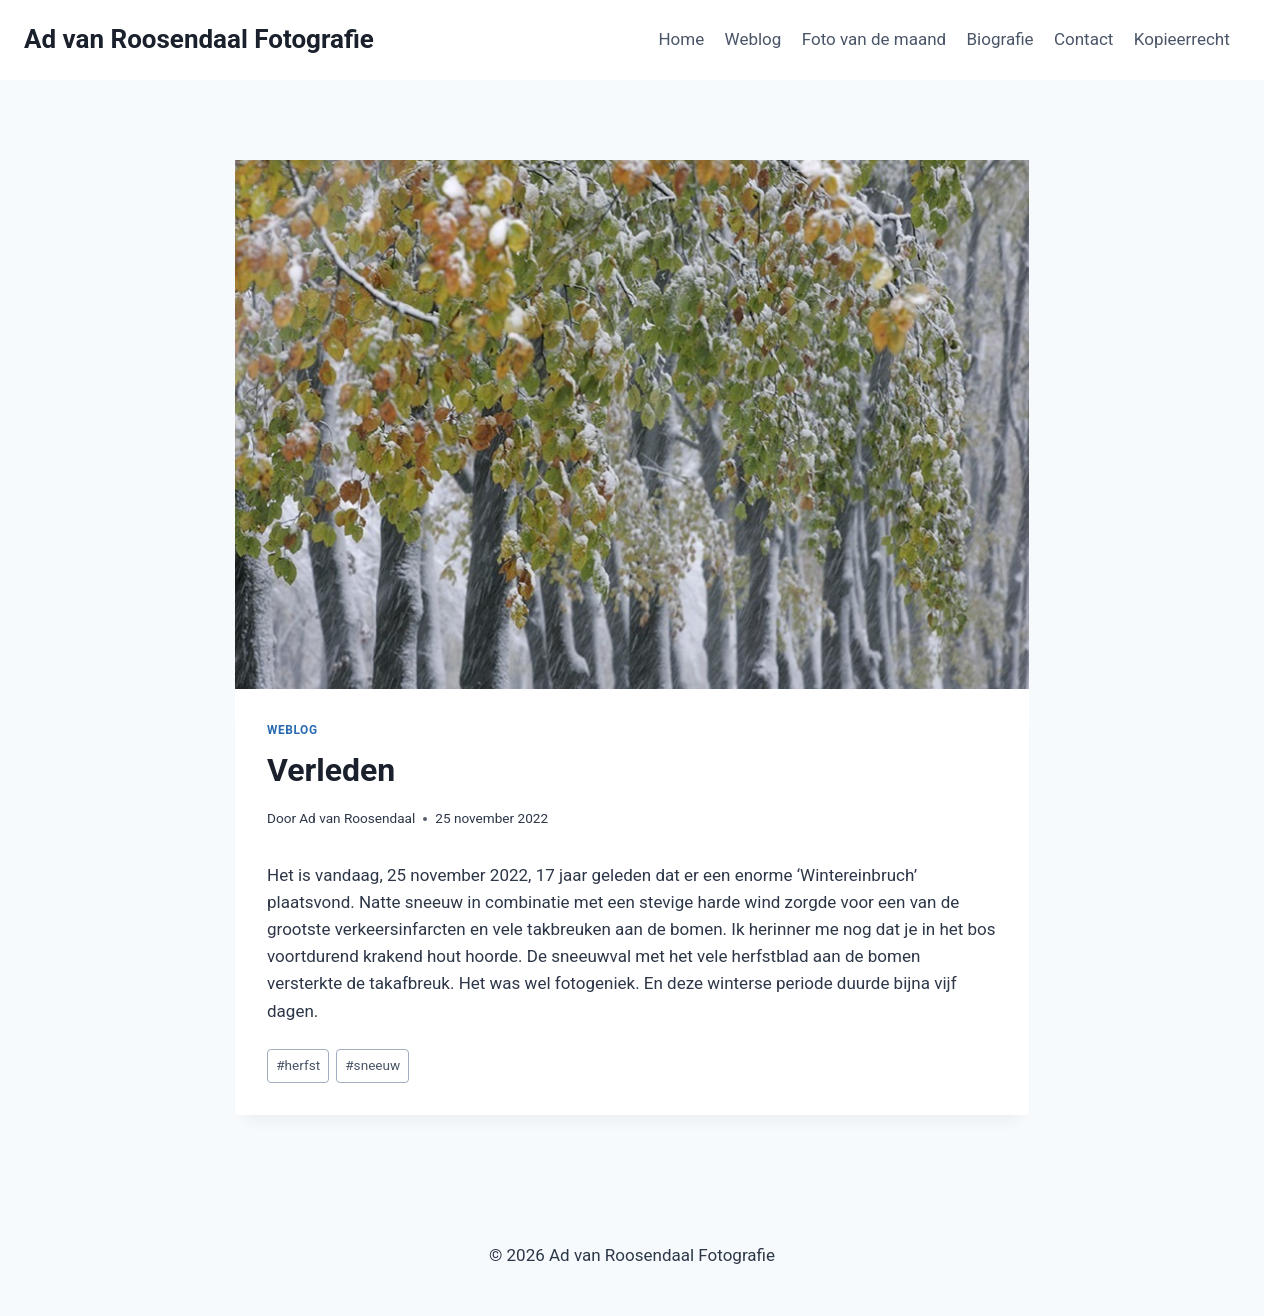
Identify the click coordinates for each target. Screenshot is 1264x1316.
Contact (1083, 39)
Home (681, 39)
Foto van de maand (874, 39)
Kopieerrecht (1182, 39)
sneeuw (372, 1065)
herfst (298, 1065)
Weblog (753, 39)
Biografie (999, 39)
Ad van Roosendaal (357, 818)
